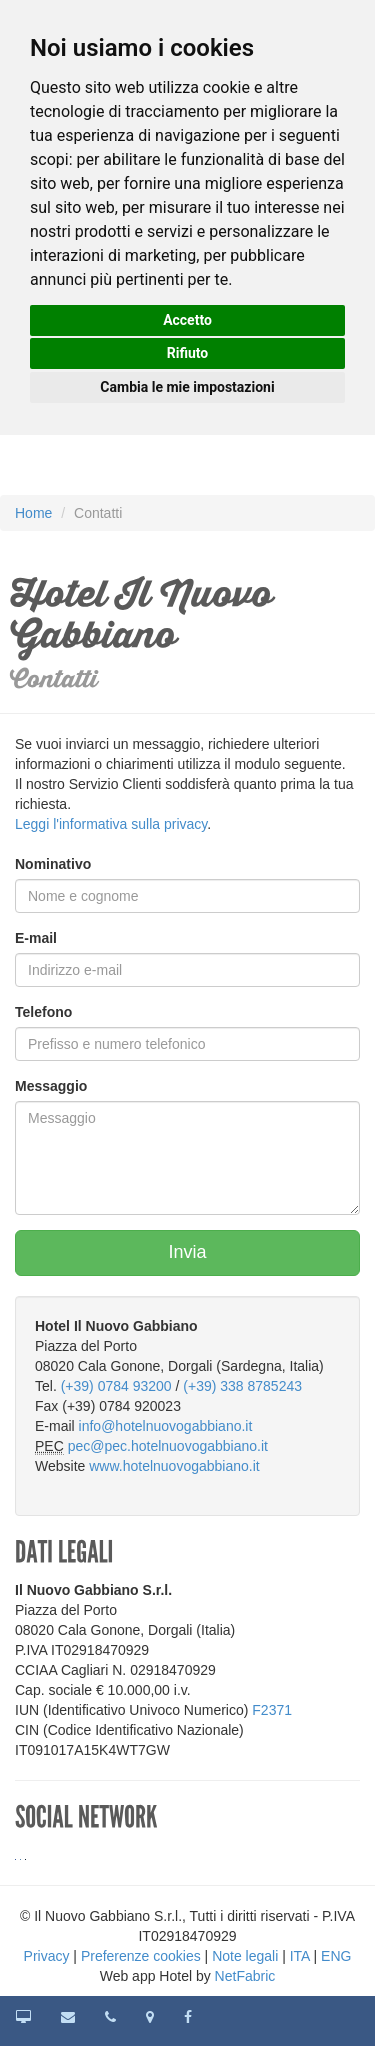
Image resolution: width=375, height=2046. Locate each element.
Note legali (245, 1956)
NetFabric (245, 1976)
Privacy (47, 1956)
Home (33, 513)
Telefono (43, 1012)
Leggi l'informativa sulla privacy (111, 824)
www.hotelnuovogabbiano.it (174, 1466)
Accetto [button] (187, 320)
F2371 (272, 1710)
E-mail (36, 938)
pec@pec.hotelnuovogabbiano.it (168, 1446)
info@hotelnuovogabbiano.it (166, 1426)
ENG (336, 1956)
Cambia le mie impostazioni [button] (187, 387)
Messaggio (51, 1086)
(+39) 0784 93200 (116, 1386)
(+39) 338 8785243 (242, 1386)
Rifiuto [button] (188, 353)
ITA (300, 1956)
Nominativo (53, 864)
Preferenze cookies (141, 1956)
